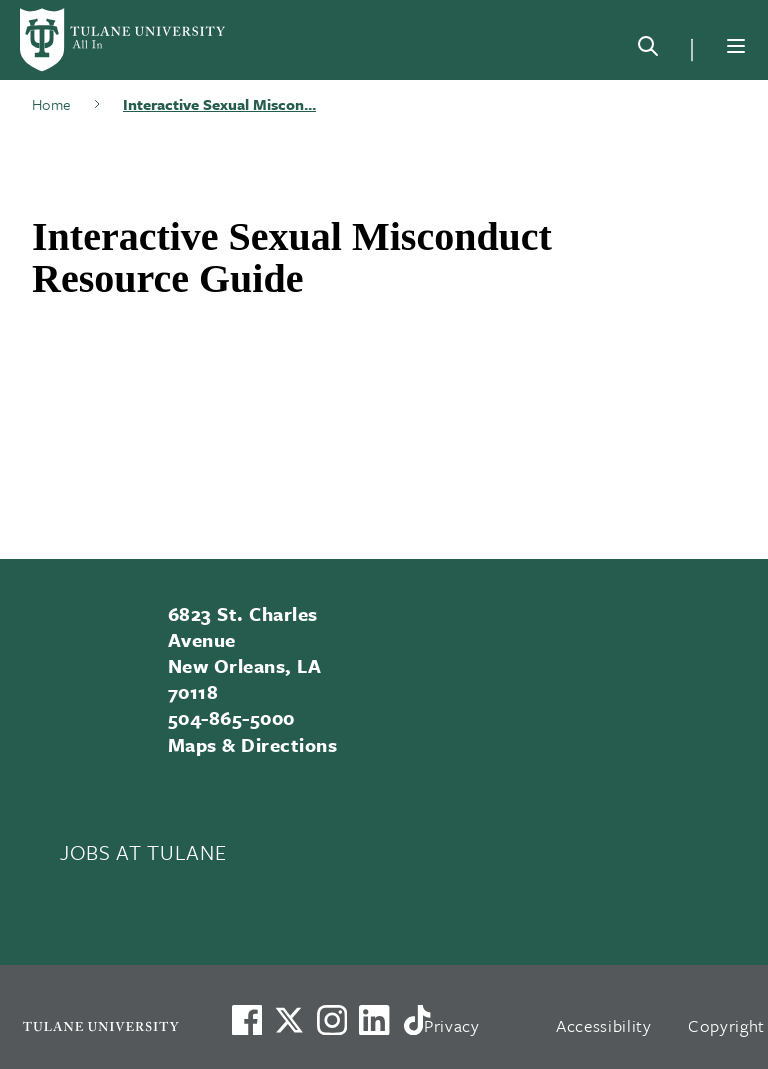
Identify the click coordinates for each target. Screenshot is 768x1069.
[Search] (648, 50)
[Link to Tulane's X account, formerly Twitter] (289, 1020)
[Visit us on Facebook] (247, 1020)
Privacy (452, 1025)
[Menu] (736, 46)
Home (51, 104)
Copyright (726, 1025)
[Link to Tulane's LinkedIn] (374, 1020)
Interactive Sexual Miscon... (219, 104)
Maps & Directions (252, 744)
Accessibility (604, 1025)
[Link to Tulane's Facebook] (332, 1020)
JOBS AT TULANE (143, 852)
